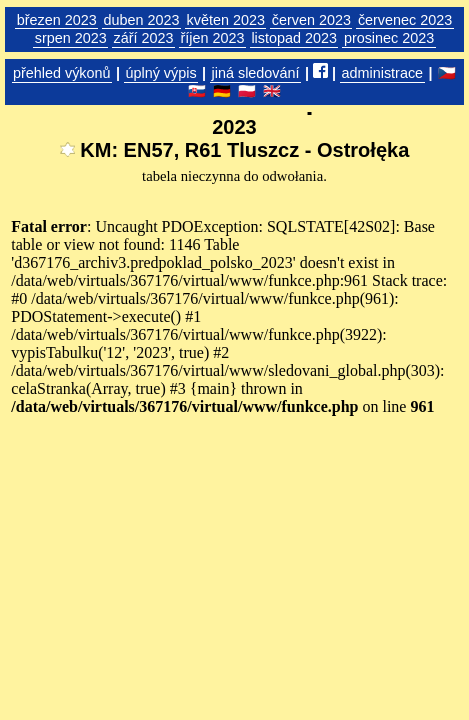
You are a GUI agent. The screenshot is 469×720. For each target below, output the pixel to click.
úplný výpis (160, 73)
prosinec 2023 (389, 38)
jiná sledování (256, 73)
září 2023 (144, 38)
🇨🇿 (447, 73)
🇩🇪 (222, 91)
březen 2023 (57, 20)
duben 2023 (142, 20)
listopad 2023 (294, 38)
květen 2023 (225, 20)
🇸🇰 (197, 91)
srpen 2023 (71, 38)
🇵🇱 (247, 91)
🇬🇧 (272, 91)
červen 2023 (311, 20)
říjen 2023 (212, 38)
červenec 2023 (405, 20)
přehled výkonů (62, 73)
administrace (383, 73)
